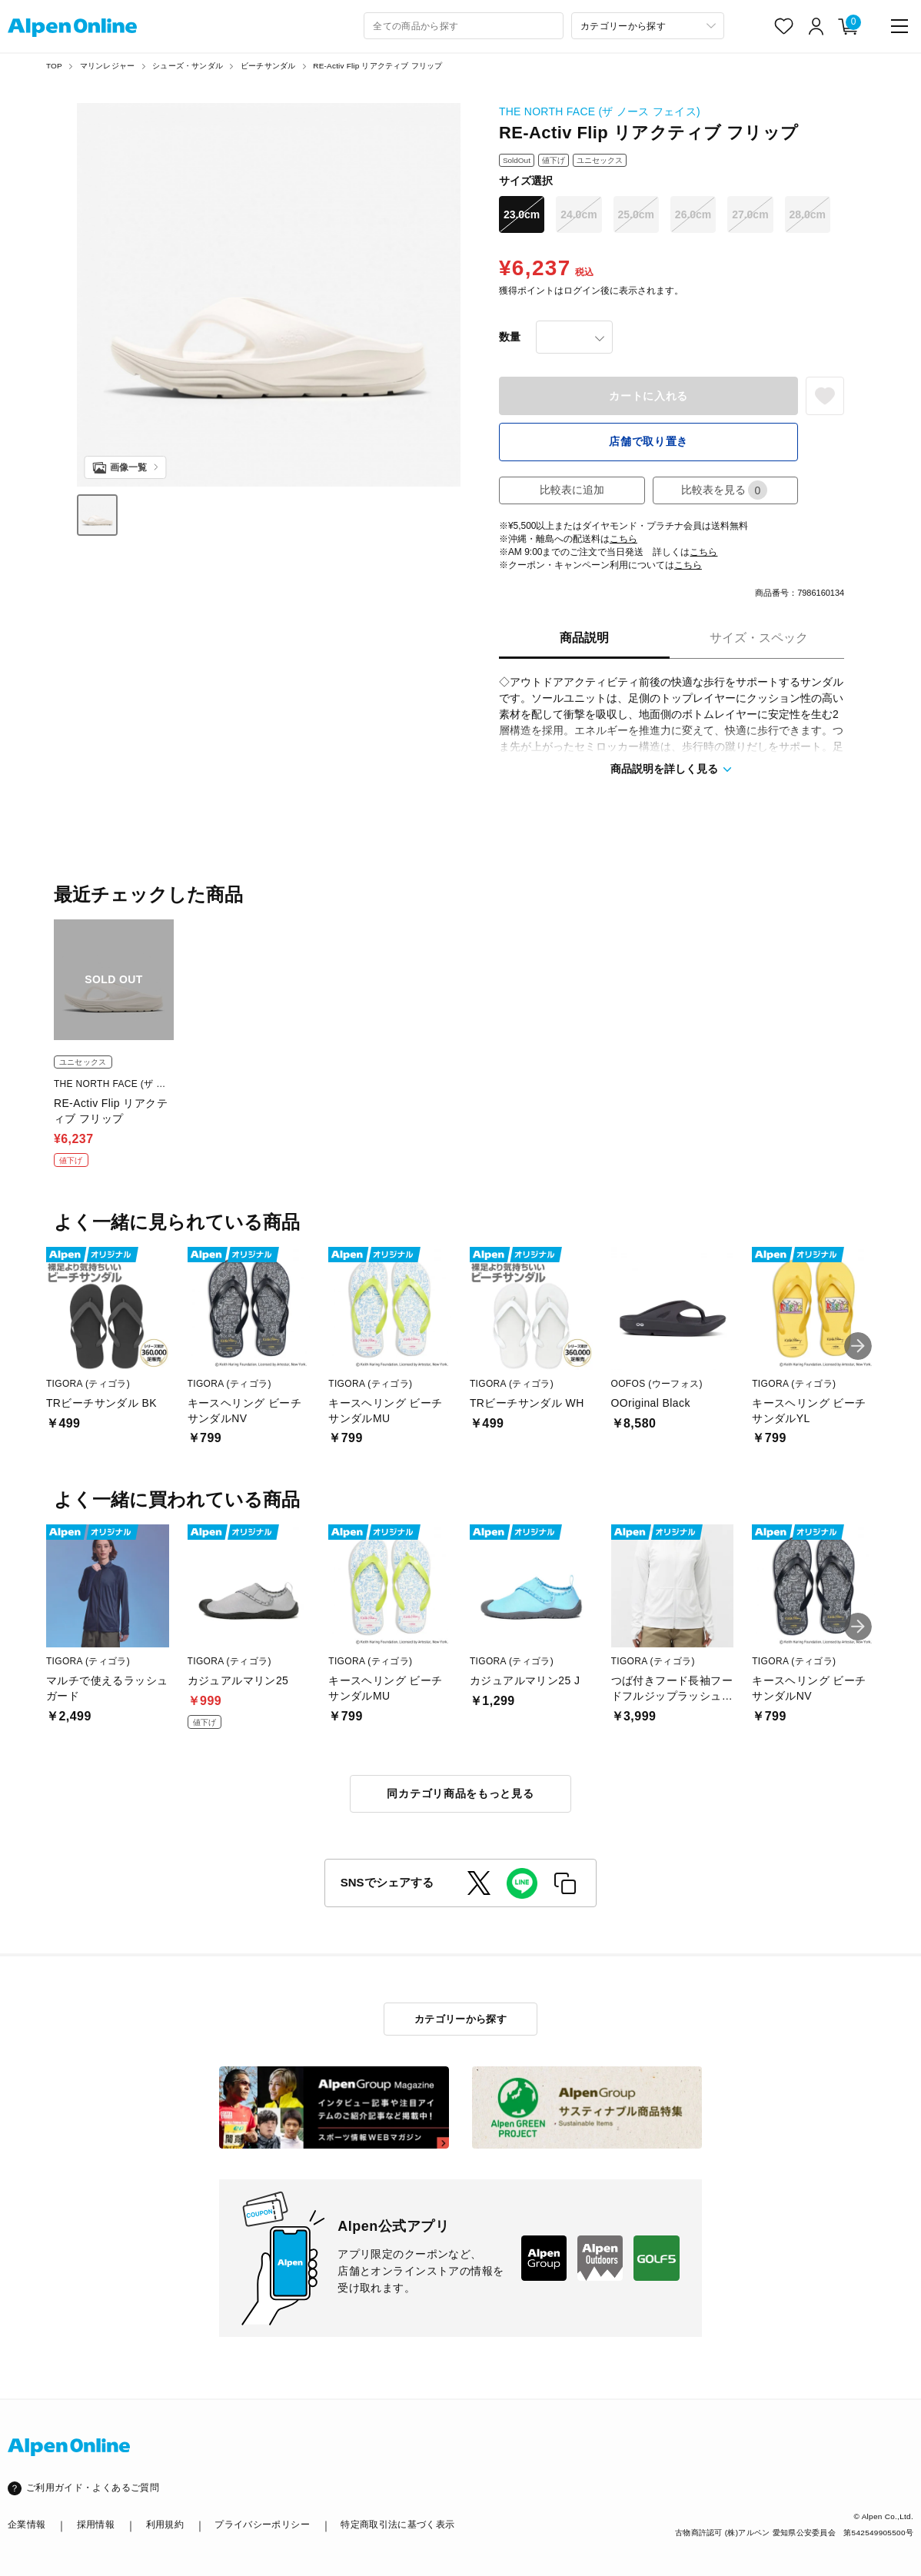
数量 (509, 337)
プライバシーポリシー (262, 2524)
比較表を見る (724, 490)
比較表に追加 (572, 490)
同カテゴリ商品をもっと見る (460, 1793)
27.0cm (750, 214)
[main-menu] (899, 26)
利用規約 (165, 2524)
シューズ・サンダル (187, 65)
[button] (858, 1346)
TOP (54, 65)
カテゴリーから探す (460, 2019)
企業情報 (26, 2524)
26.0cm (693, 214)
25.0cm (636, 214)
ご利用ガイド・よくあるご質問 (92, 2487)
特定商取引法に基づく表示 (397, 2524)
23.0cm (522, 214)
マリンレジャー (107, 65)
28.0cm (808, 214)
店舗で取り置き (648, 441)
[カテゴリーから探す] (648, 25)
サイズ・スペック (759, 637)
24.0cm (578, 214)
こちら (623, 538)
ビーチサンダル (268, 65)
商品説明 (584, 637)
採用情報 (96, 2524)
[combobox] (464, 25)
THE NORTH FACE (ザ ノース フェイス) (599, 111)
